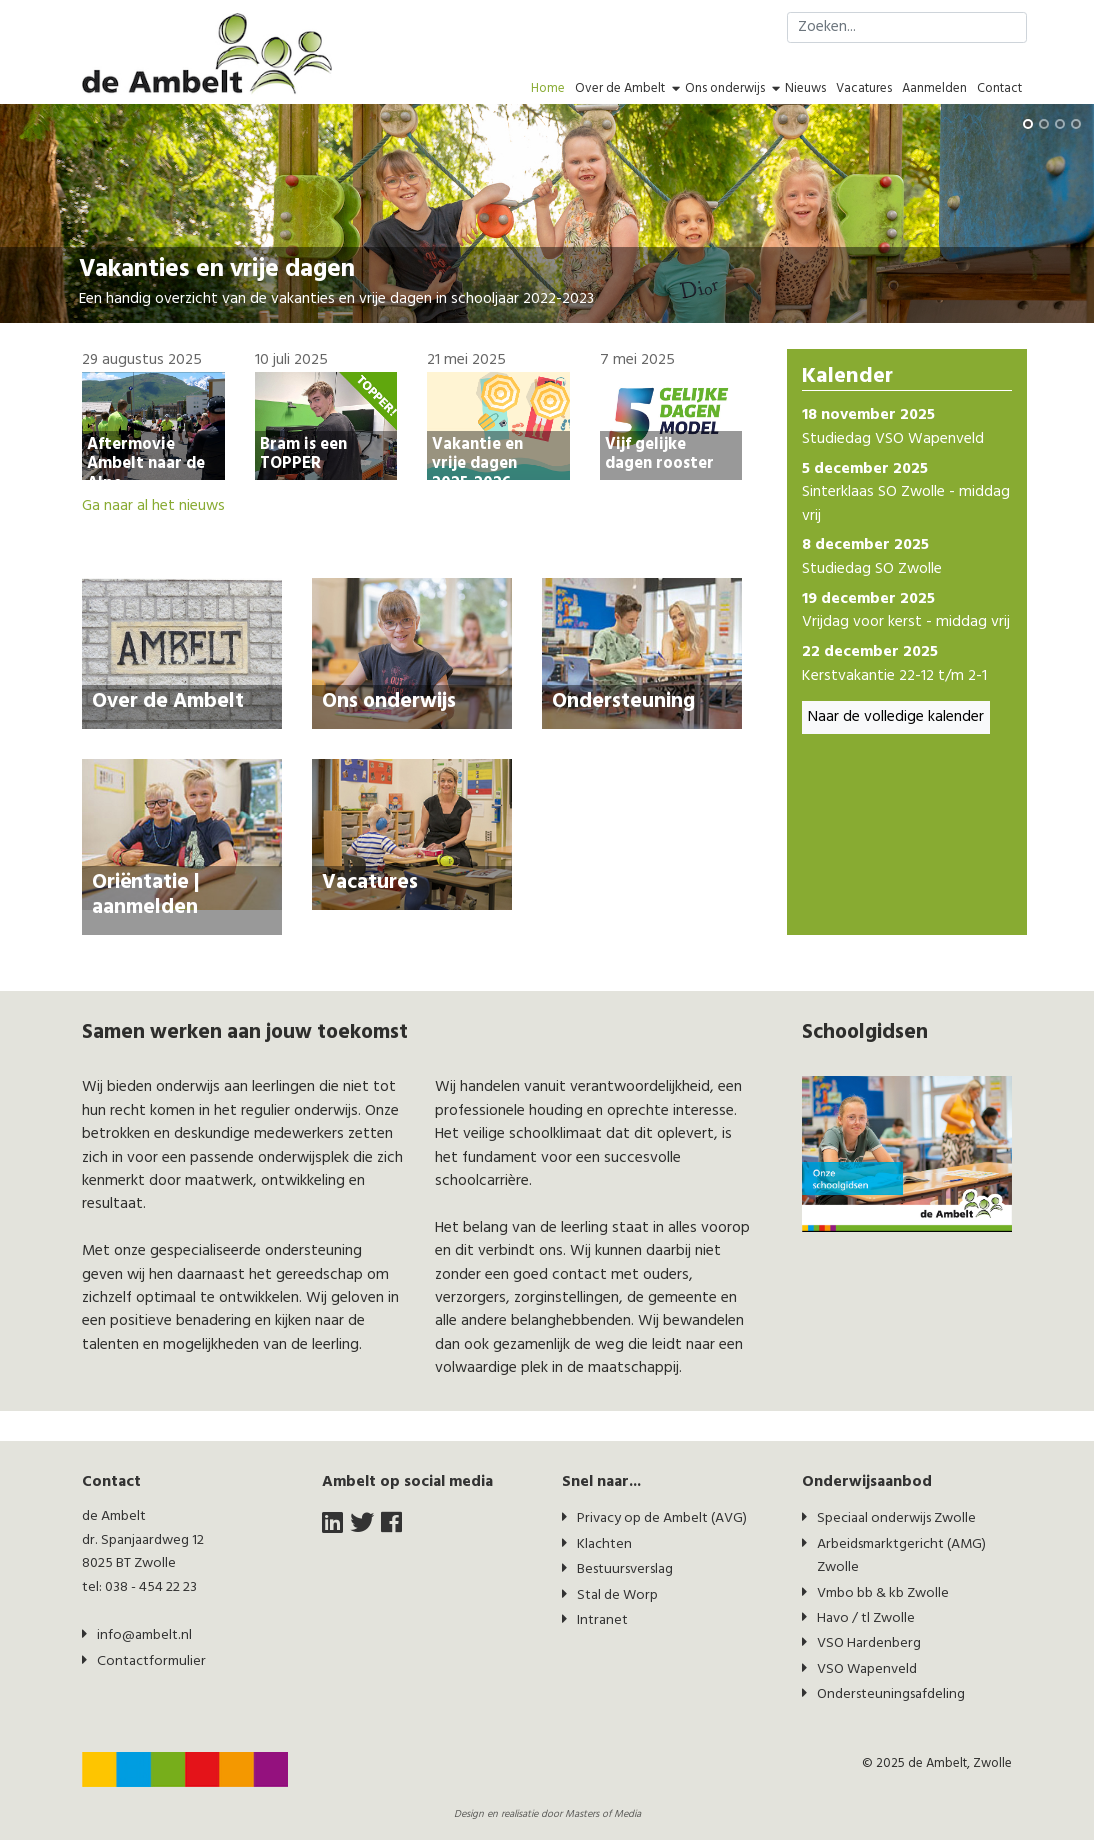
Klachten (604, 1544)
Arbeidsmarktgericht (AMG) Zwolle (901, 1556)
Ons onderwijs (725, 88)
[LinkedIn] (332, 1524)
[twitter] (362, 1524)
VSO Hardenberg (869, 1643)
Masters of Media (603, 1814)
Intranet (602, 1620)
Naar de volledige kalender (896, 717)
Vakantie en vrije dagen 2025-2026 (477, 463)
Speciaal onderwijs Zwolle (896, 1518)
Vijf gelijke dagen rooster (659, 453)
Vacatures (864, 88)
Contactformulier (151, 1661)
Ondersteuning (623, 701)
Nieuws (805, 88)
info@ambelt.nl (144, 1635)
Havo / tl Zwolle (866, 1618)
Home (548, 88)
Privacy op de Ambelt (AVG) (662, 1518)
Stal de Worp (617, 1595)
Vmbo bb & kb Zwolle (883, 1593)
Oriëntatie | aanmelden (146, 895)
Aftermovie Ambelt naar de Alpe (146, 463)
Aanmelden (934, 88)
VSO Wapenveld (867, 1669)
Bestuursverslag (625, 1569)
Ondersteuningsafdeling (891, 1694)
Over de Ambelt (620, 88)
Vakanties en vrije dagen (217, 270)
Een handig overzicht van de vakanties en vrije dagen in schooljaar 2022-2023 (336, 299)
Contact (999, 88)
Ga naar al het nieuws (153, 506)
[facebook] (391, 1524)
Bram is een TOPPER (303, 453)
